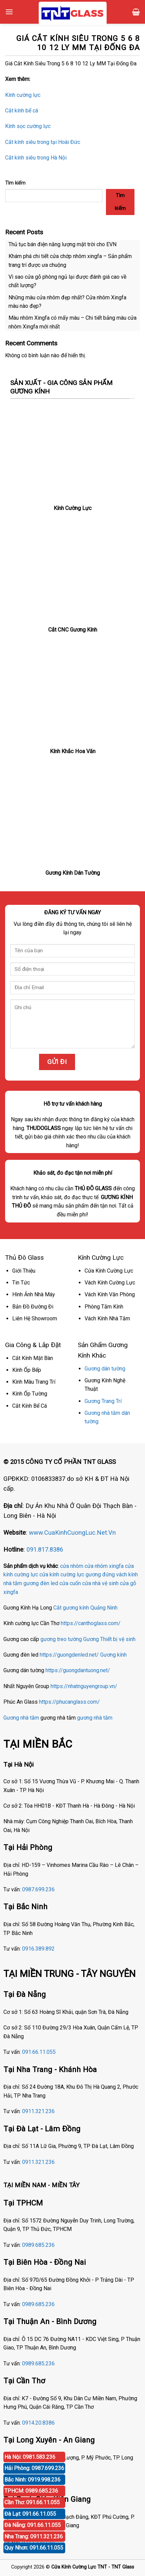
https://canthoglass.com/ (91, 1623)
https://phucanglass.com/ (69, 1702)
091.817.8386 (44, 1549)
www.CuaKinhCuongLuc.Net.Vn (72, 1532)
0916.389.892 (38, 1948)
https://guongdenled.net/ (69, 1655)
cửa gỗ (128, 1583)
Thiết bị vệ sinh (117, 1639)
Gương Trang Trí (103, 1401)
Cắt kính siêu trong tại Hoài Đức (42, 142)
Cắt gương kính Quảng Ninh (85, 1607)
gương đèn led (40, 1583)
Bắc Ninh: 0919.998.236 (32, 2479)
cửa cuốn (70, 1583)
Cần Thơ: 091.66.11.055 (32, 2502)
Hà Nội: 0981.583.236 (29, 2457)
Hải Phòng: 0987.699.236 (34, 2468)
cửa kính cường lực (61, 1574)
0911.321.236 (38, 2111)
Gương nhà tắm (21, 1718)
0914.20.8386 (38, 2423)
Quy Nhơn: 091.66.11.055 (33, 2548)
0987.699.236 (38, 1889)
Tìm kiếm (15, 183)
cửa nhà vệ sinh (100, 1583)
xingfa (10, 1592)
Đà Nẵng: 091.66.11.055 (32, 2525)
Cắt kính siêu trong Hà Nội (36, 157)
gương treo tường (61, 1639)
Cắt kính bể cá (21, 110)
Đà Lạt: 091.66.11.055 (30, 2514)
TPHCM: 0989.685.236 (31, 2491)
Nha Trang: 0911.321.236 (33, 2536)
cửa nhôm (71, 1566)
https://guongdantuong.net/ (78, 1670)
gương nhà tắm (94, 1718)
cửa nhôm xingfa (104, 1566)
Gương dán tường (105, 1368)
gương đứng (100, 1574)
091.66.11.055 (39, 2052)
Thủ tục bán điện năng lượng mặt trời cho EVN (62, 244)
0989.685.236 (38, 2245)
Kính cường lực (22, 95)
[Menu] (9, 11)
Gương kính (113, 1655)
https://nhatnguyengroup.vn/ (84, 1686)
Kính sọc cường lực (28, 126)
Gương (91, 1639)
